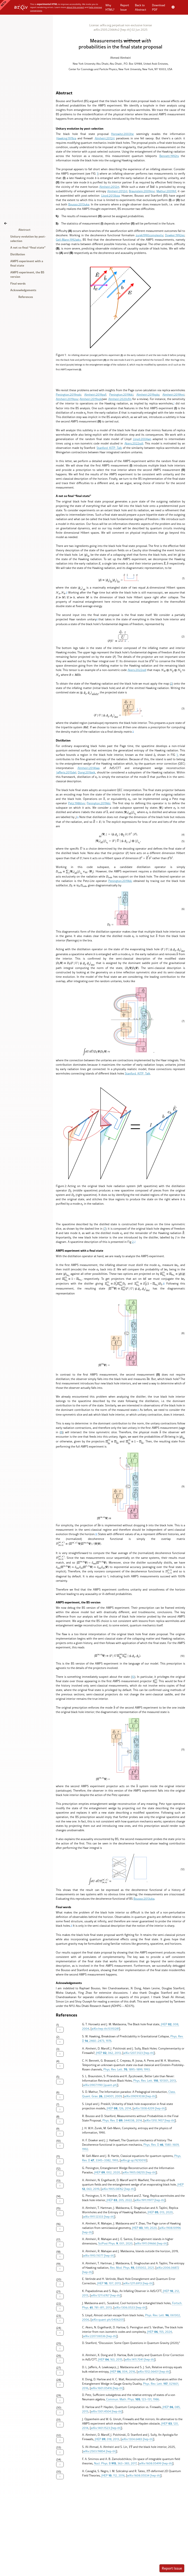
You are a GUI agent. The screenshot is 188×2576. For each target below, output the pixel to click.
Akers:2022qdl (133, 443)
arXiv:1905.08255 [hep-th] (139, 2172)
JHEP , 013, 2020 (160, 2212)
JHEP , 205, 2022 (119, 2200)
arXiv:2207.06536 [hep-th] (100, 2336)
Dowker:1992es (174, 235)
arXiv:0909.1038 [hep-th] (140, 2096)
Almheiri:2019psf (95, 394)
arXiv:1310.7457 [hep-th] (159, 2120)
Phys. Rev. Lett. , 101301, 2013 (154, 2080)
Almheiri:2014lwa (88, 768)
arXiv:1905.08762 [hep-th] (118, 2189)
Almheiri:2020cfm (120, 399)
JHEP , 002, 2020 (107, 2172)
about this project (75, 7)
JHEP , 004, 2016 (122, 2371)
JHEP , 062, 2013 (108, 2053)
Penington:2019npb (68, 394)
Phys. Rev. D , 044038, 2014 (122, 2120)
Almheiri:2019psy (67, 399)
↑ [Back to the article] (60, 2029)
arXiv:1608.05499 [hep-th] (156, 2463)
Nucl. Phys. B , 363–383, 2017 (115, 2463)
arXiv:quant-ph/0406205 (107, 2320)
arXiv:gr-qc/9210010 (133, 2160)
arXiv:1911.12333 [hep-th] (98, 2217)
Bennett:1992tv (169, 156)
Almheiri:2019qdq (147, 394)
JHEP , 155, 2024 (159, 2332)
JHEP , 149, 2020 (144, 2228)
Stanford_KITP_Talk (109, 448)
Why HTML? (109, 7)
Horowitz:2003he (122, 134)
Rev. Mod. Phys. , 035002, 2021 (132, 2268)
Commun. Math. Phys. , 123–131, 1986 (132, 2399)
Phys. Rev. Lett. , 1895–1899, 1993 (126, 2069)
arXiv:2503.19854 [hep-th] (99, 2451)
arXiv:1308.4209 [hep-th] (149, 2108)
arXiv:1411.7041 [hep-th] (140, 2359)
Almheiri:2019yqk (90, 399)
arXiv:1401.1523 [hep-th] (106, 2428)
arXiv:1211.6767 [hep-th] (106, 2295)
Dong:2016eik (86, 772)
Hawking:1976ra (66, 138)
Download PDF (158, 7)
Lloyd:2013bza (110, 195)
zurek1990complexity (149, 235)
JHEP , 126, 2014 (119, 2108)
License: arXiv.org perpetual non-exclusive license (120, 25)
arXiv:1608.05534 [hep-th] (144, 2475)
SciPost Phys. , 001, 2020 (115, 2243)
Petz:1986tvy (76, 803)
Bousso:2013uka (78, 204)
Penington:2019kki (121, 394)
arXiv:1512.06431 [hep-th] (154, 2371)
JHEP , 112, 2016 (113, 2475)
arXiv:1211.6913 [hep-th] (138, 2283)
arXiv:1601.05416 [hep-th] (107, 2388)
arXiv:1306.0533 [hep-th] (130, 2307)
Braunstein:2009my (142, 191)
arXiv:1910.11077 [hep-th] (98, 2255)
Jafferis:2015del (66, 772)
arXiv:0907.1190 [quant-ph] (100, 2085)
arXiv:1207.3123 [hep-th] (138, 2053)
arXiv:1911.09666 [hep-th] (151, 2243)
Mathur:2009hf (166, 191)
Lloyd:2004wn (142, 439)
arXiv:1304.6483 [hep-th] (137, 2439)
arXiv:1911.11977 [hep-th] (149, 2200)
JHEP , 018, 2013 (107, 2439)
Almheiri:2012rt (105, 138)
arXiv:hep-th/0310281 (105, 2029)
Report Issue (124, 7)
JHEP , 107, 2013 (109, 2283)
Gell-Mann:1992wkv (68, 240)
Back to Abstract (140, 7)
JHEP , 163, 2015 (110, 2359)
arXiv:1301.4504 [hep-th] (106, 2411)
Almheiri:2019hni (173, 394)
